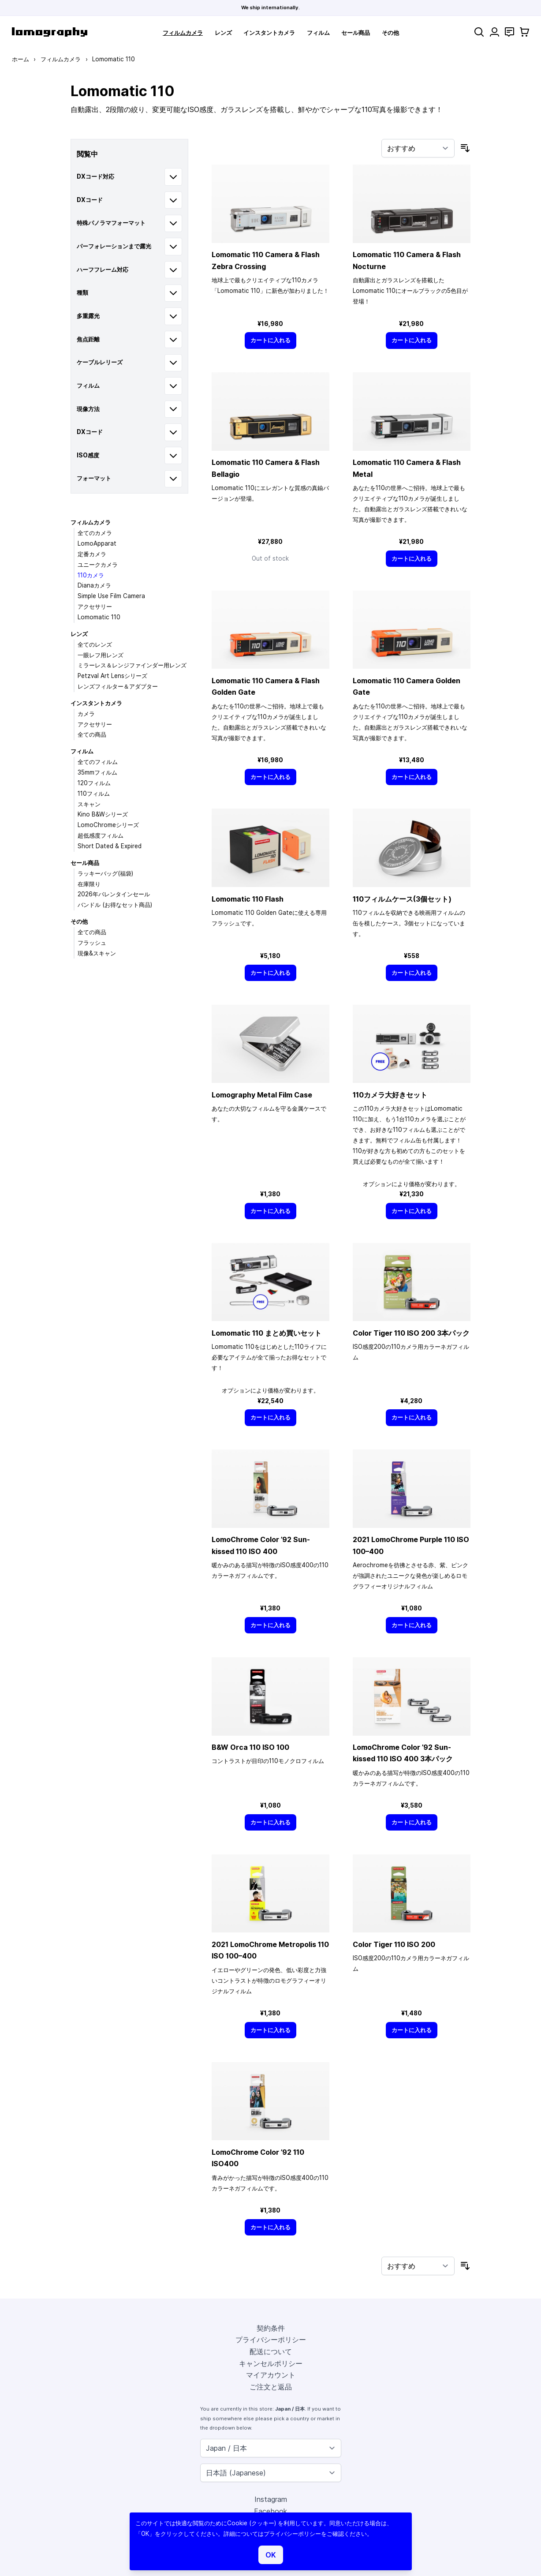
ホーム (20, 59)
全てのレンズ (95, 644)
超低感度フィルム (100, 835)
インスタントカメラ (269, 32)
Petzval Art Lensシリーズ (112, 675)
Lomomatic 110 (99, 617)
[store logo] (49, 32)
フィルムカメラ (183, 32)
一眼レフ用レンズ (100, 655)
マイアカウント (270, 2374)
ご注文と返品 (271, 2386)
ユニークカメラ (98, 564)
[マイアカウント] (494, 32)
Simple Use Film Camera (111, 595)
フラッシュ (92, 942)
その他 (390, 32)
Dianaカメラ (94, 585)
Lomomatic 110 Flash (248, 899)
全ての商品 (92, 734)
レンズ (223, 32)
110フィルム (94, 793)
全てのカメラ (95, 532)
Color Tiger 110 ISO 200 (394, 1944)
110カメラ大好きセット (390, 1094)
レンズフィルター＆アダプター (118, 686)
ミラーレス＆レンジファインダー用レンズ (132, 665)
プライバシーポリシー (270, 2339)
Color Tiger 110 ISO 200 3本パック (411, 1333)
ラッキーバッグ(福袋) (105, 873)
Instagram (270, 2499)
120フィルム (94, 782)
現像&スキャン (97, 953)
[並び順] (418, 148)
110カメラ (91, 575)
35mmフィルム (97, 772)
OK (270, 2554)
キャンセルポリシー (270, 2363)
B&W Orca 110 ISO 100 (250, 1747)
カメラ (86, 713)
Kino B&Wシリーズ (103, 814)
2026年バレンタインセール (114, 894)
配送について (271, 2351)
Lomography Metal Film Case (262, 1094)
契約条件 (271, 2328)
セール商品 (355, 32)
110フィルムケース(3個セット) (402, 899)
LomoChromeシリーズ (108, 824)
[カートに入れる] (271, 340)
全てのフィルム (98, 761)
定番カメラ (92, 554)
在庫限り (89, 883)
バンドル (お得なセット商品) (115, 904)
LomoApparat (97, 543)
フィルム (318, 32)
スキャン (89, 804)
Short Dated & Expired (110, 846)
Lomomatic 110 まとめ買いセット (266, 1333)
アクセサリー (95, 606)
